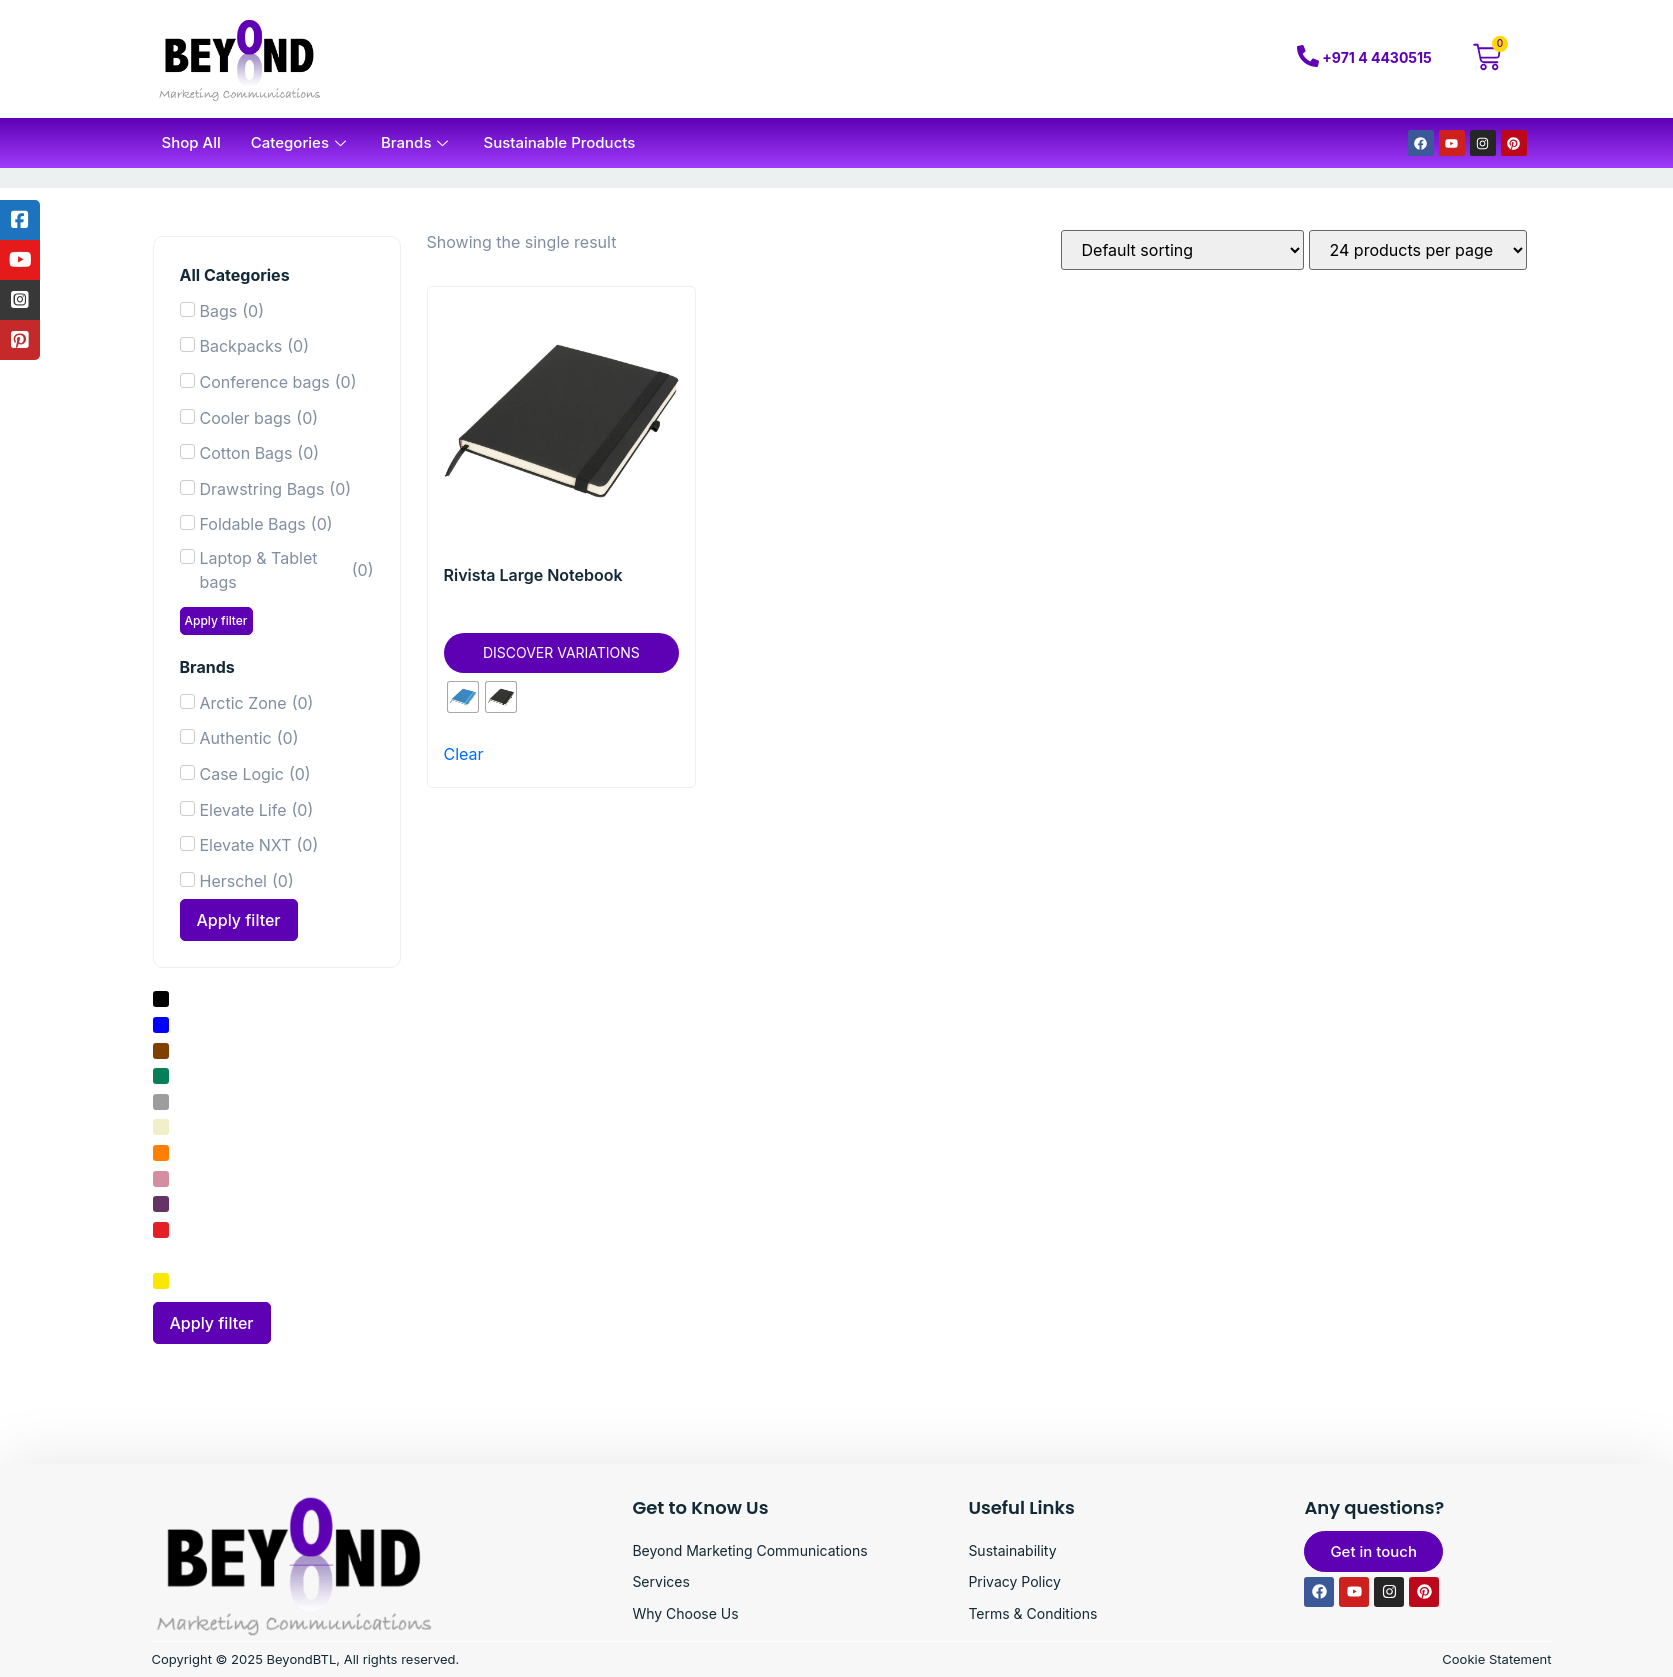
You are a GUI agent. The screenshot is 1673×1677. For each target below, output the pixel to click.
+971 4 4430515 (1376, 57)
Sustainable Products (559, 142)
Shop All (191, 142)
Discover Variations (561, 652)
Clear (464, 754)
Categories (301, 142)
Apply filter (216, 620)
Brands (417, 142)
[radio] (463, 697)
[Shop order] (1182, 250)
